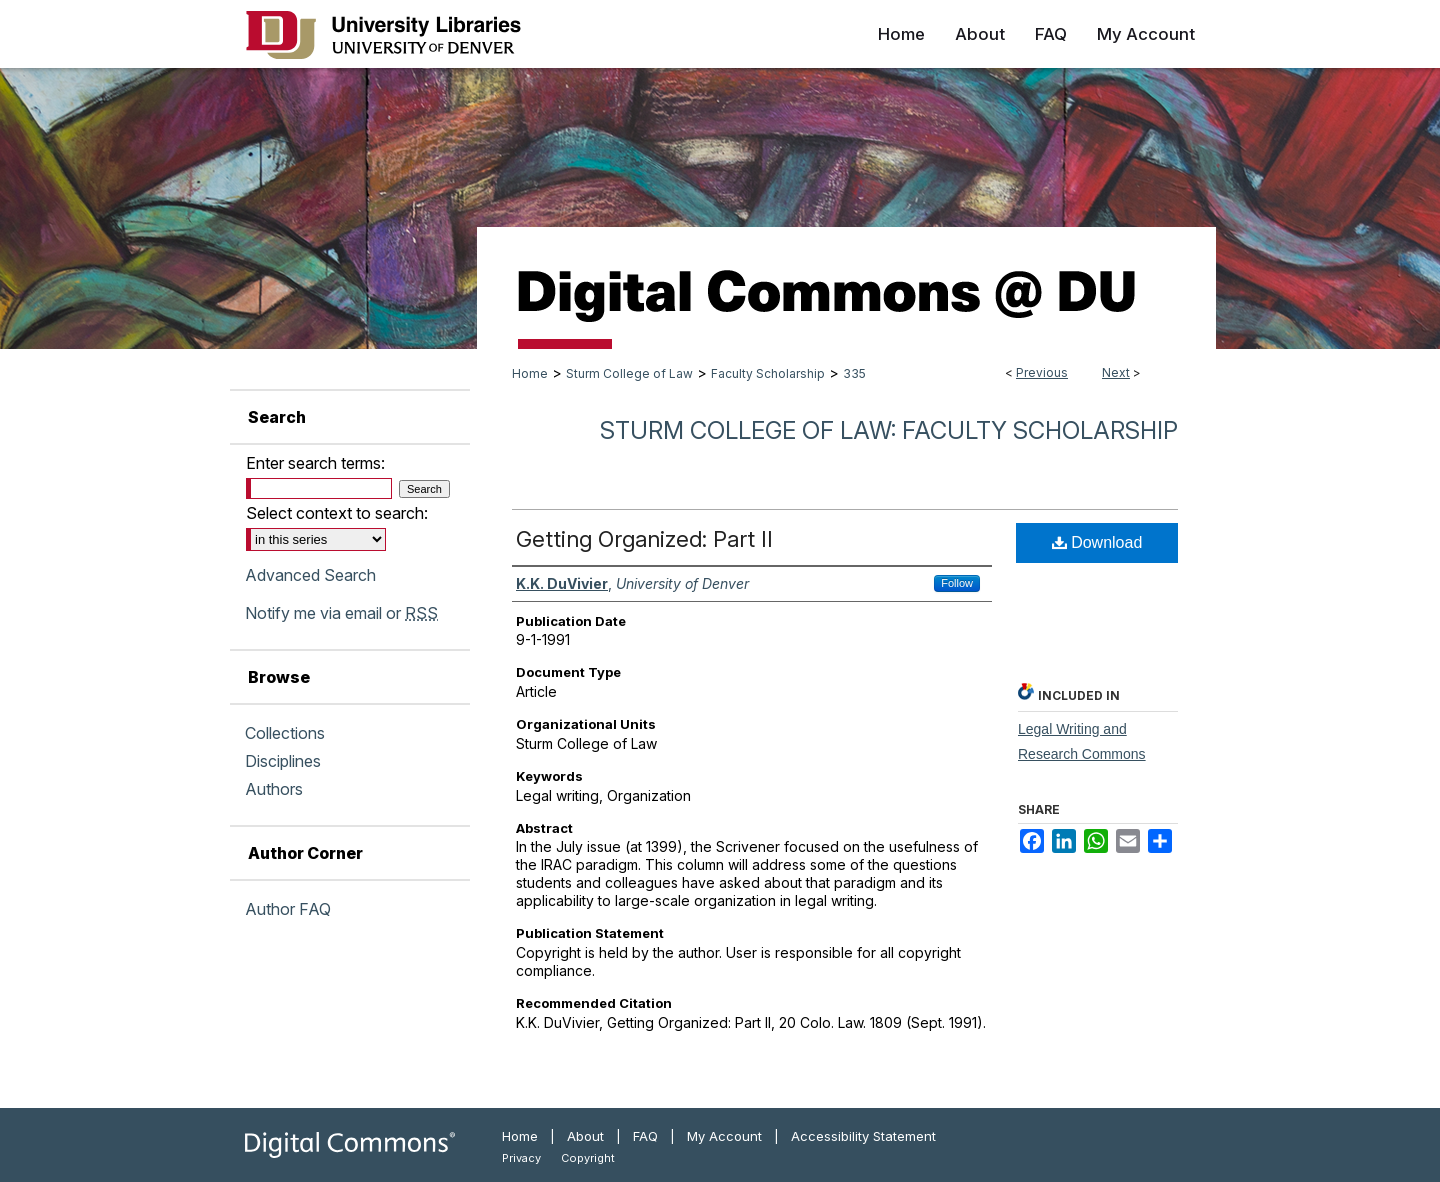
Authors (274, 789)
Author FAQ (288, 909)
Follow (957, 583)
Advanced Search (310, 575)
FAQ (645, 1136)
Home (530, 373)
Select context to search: (337, 513)
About (585, 1136)
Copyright (588, 1158)
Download (1097, 542)
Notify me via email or (341, 613)
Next (1116, 372)
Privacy (521, 1158)
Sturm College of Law (629, 373)
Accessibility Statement (863, 1136)
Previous (1042, 372)
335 (854, 373)
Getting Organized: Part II (644, 539)
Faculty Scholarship (768, 373)
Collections (285, 733)
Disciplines (283, 761)
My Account (724, 1136)
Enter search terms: (315, 463)
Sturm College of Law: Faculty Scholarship (889, 430)
